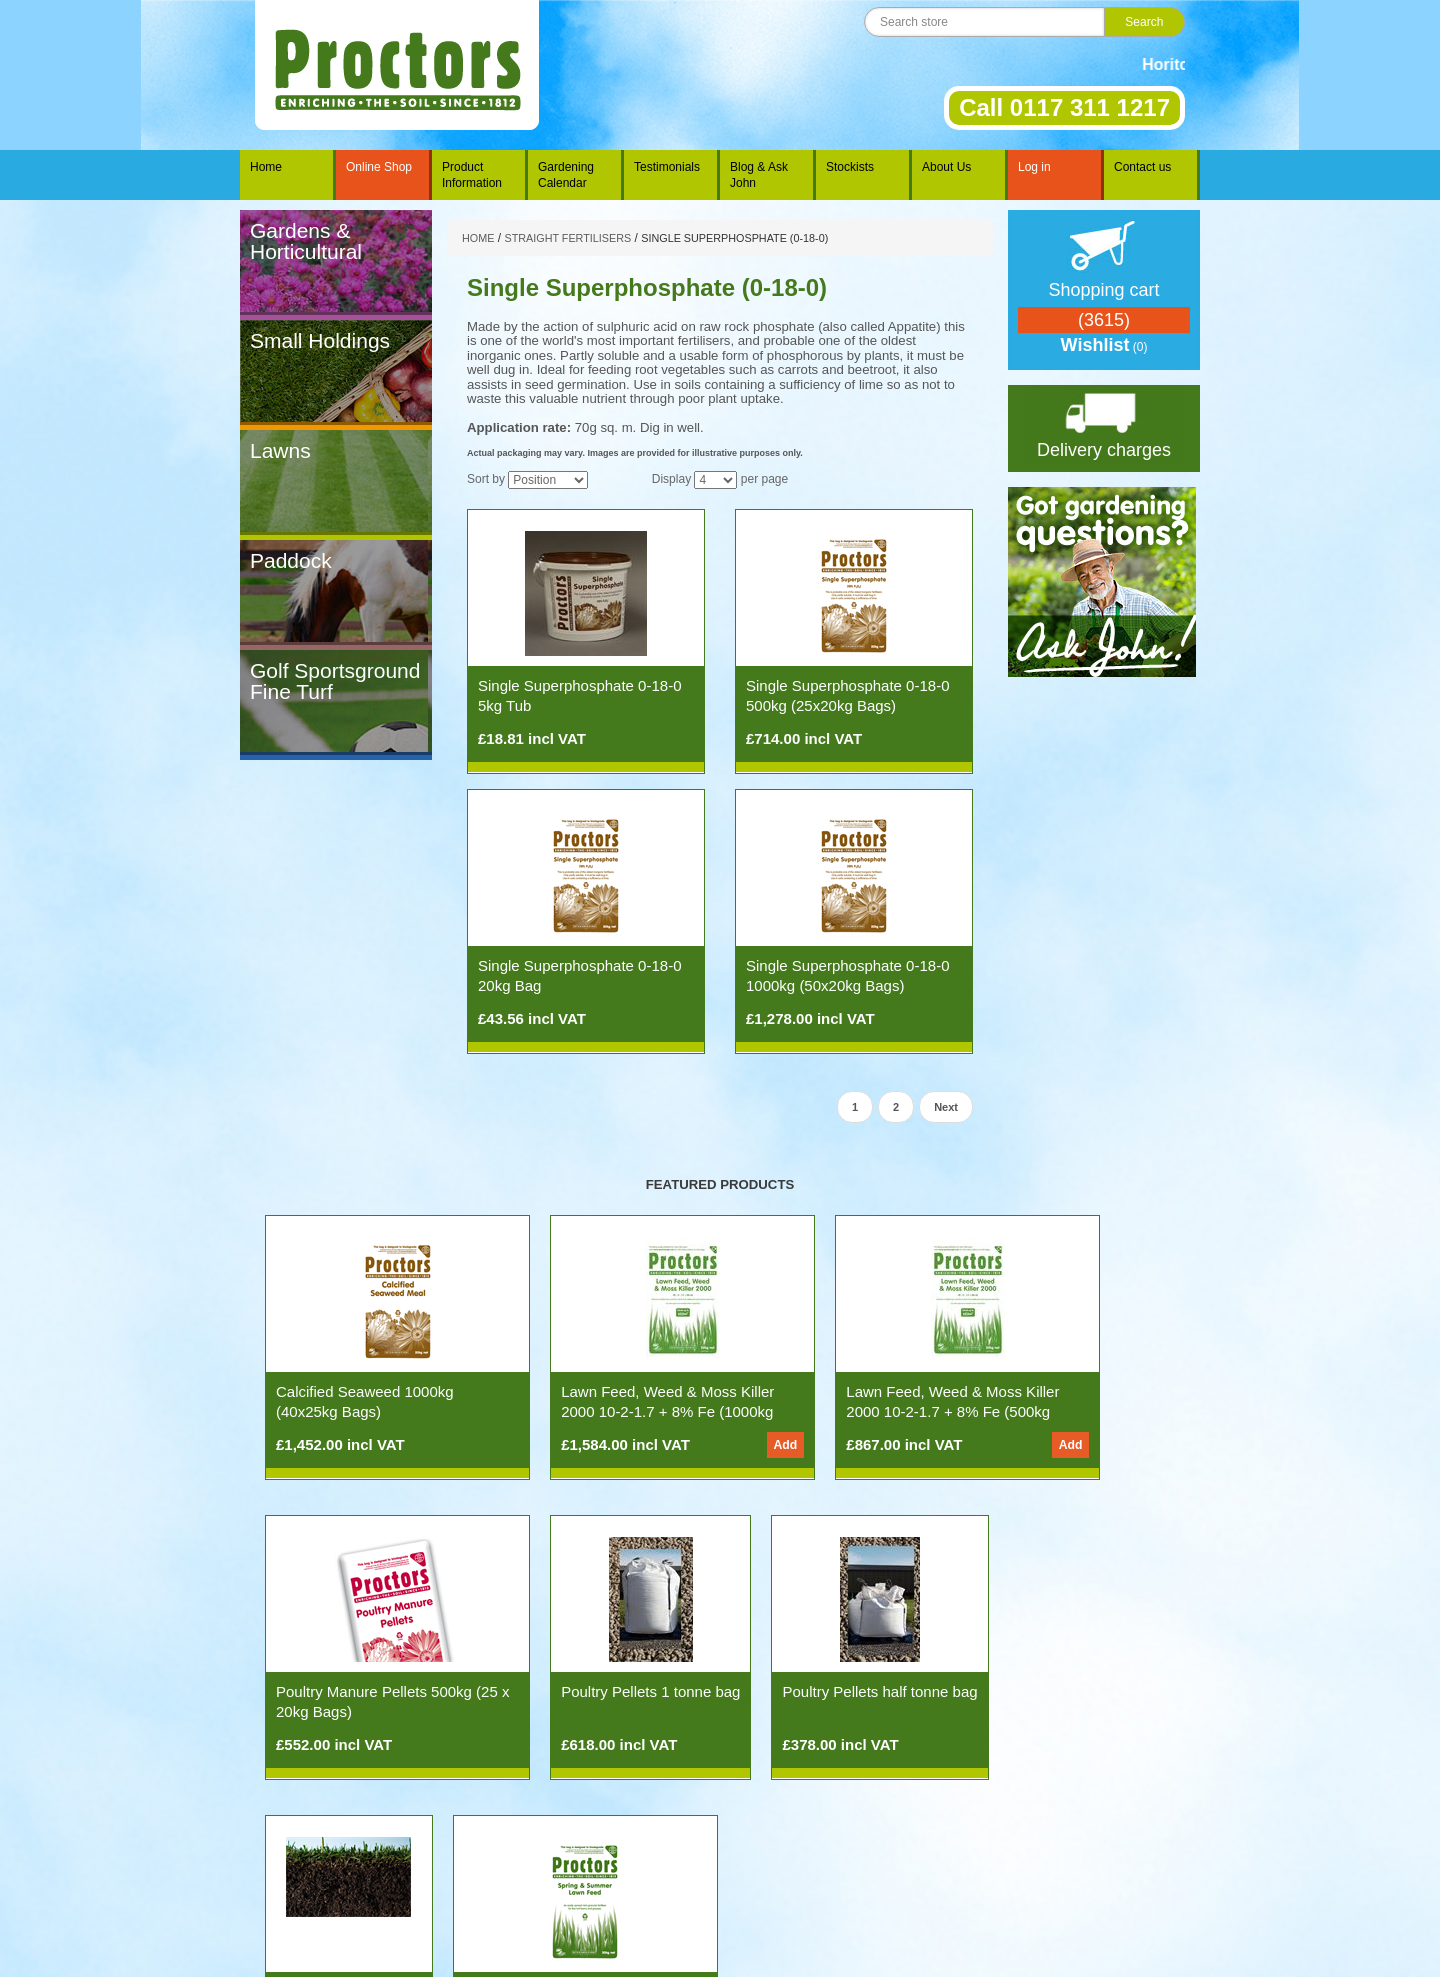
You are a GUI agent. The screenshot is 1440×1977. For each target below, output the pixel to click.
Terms (930, 1881)
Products (320, 1881)
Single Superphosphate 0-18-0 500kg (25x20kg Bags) (847, 695)
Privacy (976, 1881)
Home (266, 167)
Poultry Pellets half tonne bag (580, 1701)
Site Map (1029, 1881)
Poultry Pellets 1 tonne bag (365, 1691)
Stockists (850, 167)
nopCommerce (97, 1841)
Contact (883, 1881)
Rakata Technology (687, 1947)
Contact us (1142, 167)
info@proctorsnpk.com (801, 1923)
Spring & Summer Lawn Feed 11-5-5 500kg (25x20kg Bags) (996, 1711)
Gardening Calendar (566, 175)
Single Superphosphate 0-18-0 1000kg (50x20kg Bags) (847, 975)
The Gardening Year (505, 1881)
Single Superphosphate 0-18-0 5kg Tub (579, 695)
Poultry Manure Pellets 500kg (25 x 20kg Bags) (1053, 1401)
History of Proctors (804, 1881)
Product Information (472, 175)
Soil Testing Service (795, 1691)
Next (946, 1107)
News (369, 1881)
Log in (1034, 167)
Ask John (417, 1881)
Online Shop (379, 167)
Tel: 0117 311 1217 (643, 1923)
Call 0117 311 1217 (1064, 107)
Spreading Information (628, 1881)
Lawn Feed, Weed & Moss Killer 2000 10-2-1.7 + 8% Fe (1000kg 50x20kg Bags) (599, 1411)
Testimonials (667, 167)
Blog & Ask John (759, 175)
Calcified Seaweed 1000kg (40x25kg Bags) (365, 1401)
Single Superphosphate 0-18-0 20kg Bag (579, 975)
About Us (946, 167)
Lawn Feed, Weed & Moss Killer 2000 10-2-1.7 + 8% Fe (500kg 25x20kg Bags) (829, 1411)
